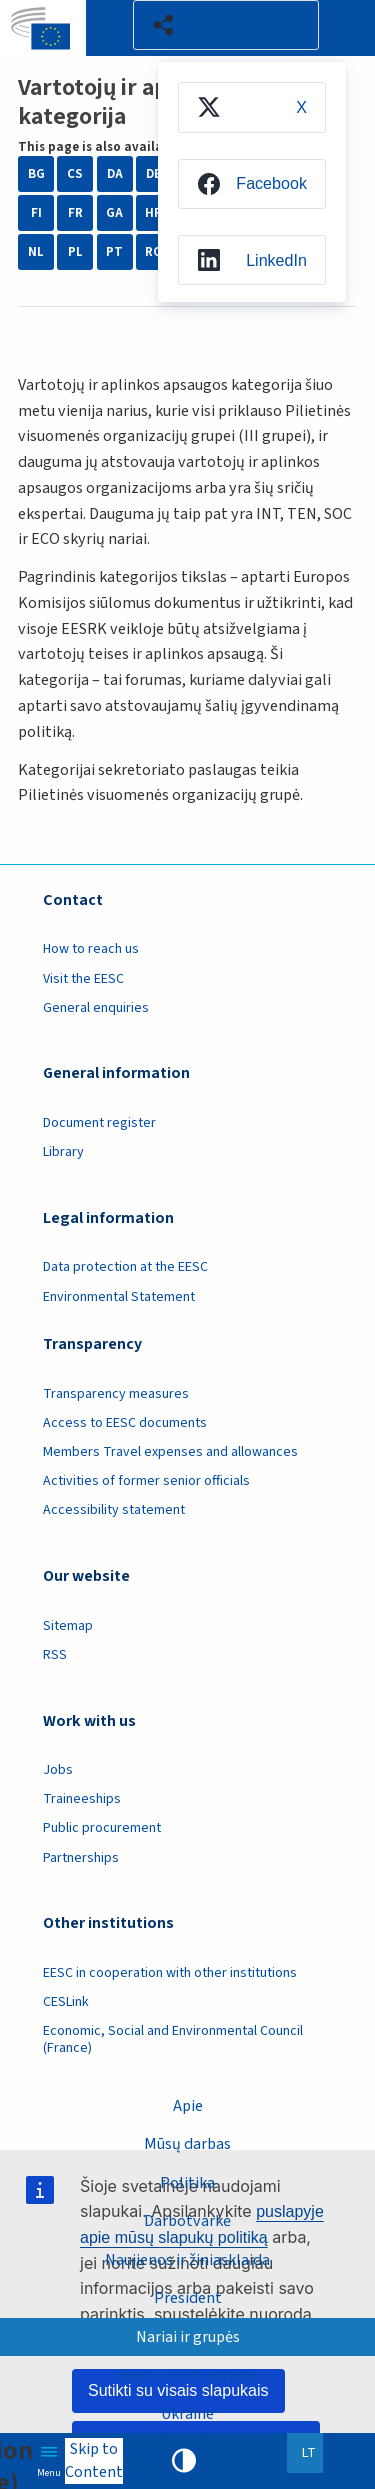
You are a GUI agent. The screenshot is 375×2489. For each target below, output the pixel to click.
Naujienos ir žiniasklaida (187, 2260)
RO (153, 252)
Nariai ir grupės (188, 2337)
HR (153, 213)
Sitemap (68, 1626)
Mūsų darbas (187, 2144)
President (188, 2298)
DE (153, 174)
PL (75, 252)
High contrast (184, 2461)
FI (36, 213)
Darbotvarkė (187, 2221)
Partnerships (81, 1858)
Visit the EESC (83, 979)
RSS (55, 1655)
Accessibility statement (114, 1510)
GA (114, 213)
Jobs (58, 1770)
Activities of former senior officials (146, 1481)
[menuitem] (252, 107)
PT (114, 252)
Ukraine (187, 2414)
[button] (226, 25)
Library (63, 1152)
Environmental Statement (119, 1297)
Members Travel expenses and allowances (170, 1452)
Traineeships (82, 1799)
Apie (188, 2106)
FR (75, 213)
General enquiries (96, 1008)
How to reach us (91, 949)
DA (115, 174)
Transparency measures (116, 1394)
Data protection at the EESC (125, 1267)
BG (36, 174)
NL (36, 252)
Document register (99, 1123)
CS (75, 174)
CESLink (66, 2002)
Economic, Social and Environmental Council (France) (173, 2039)
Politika (187, 2183)
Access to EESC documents (125, 1423)
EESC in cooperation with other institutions (170, 1973)
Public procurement (102, 1828)
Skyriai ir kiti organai (187, 2375)
